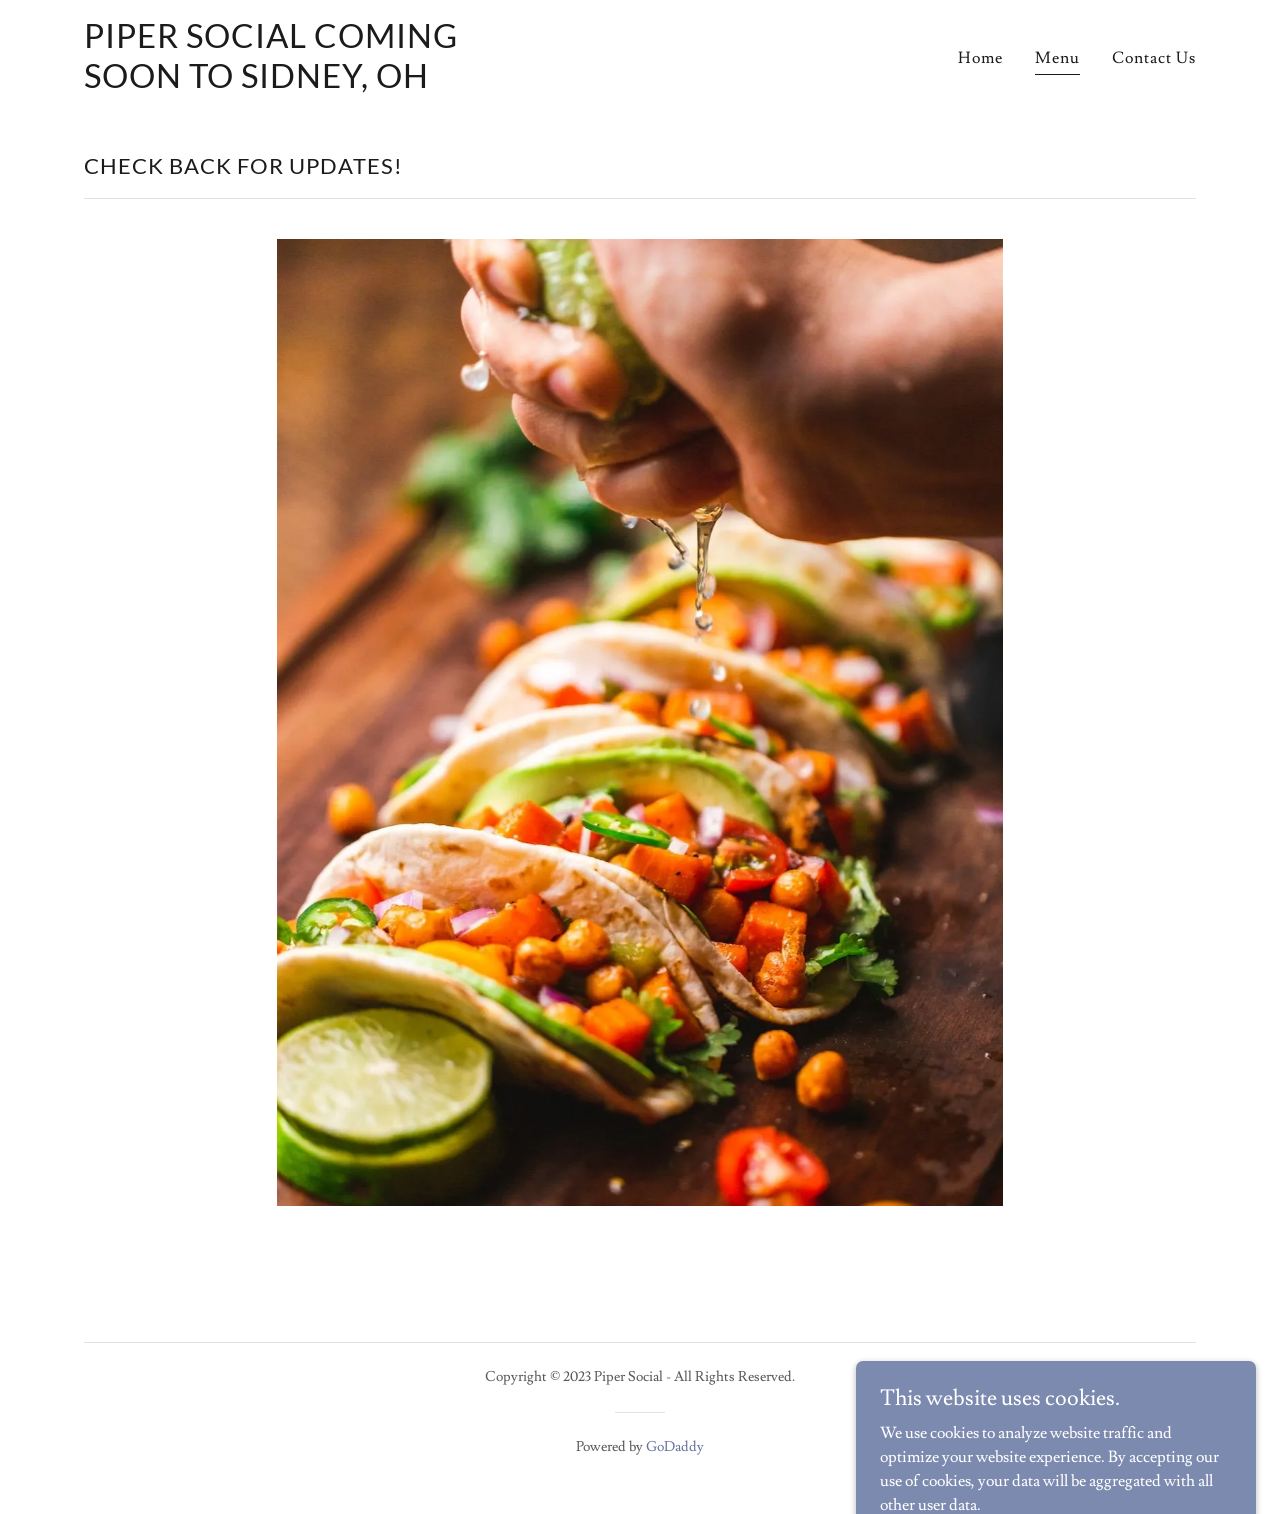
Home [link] (980, 58)
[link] (278, 83)
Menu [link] (1057, 58)
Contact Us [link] (1154, 58)
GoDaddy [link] (675, 1447)
